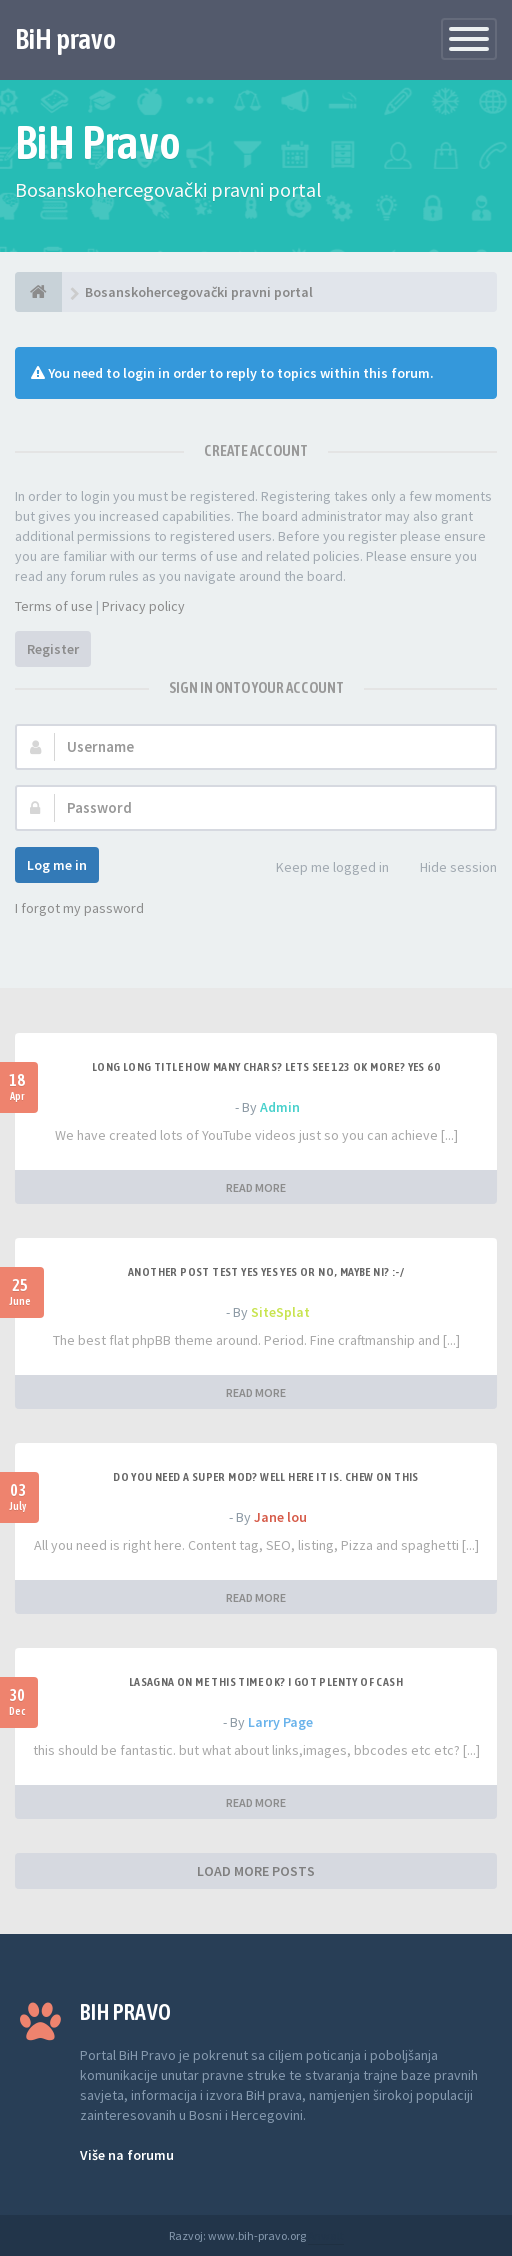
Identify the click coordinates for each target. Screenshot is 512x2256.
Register (53, 649)
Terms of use (54, 606)
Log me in (57, 865)
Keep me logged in (321, 868)
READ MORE (256, 1187)
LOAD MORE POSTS (256, 1871)
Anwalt (326, 2235)
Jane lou (280, 1517)
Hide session (447, 868)
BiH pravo (65, 39)
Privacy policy (143, 606)
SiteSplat (280, 1312)
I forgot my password (79, 908)
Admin (280, 1107)
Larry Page (280, 1722)
